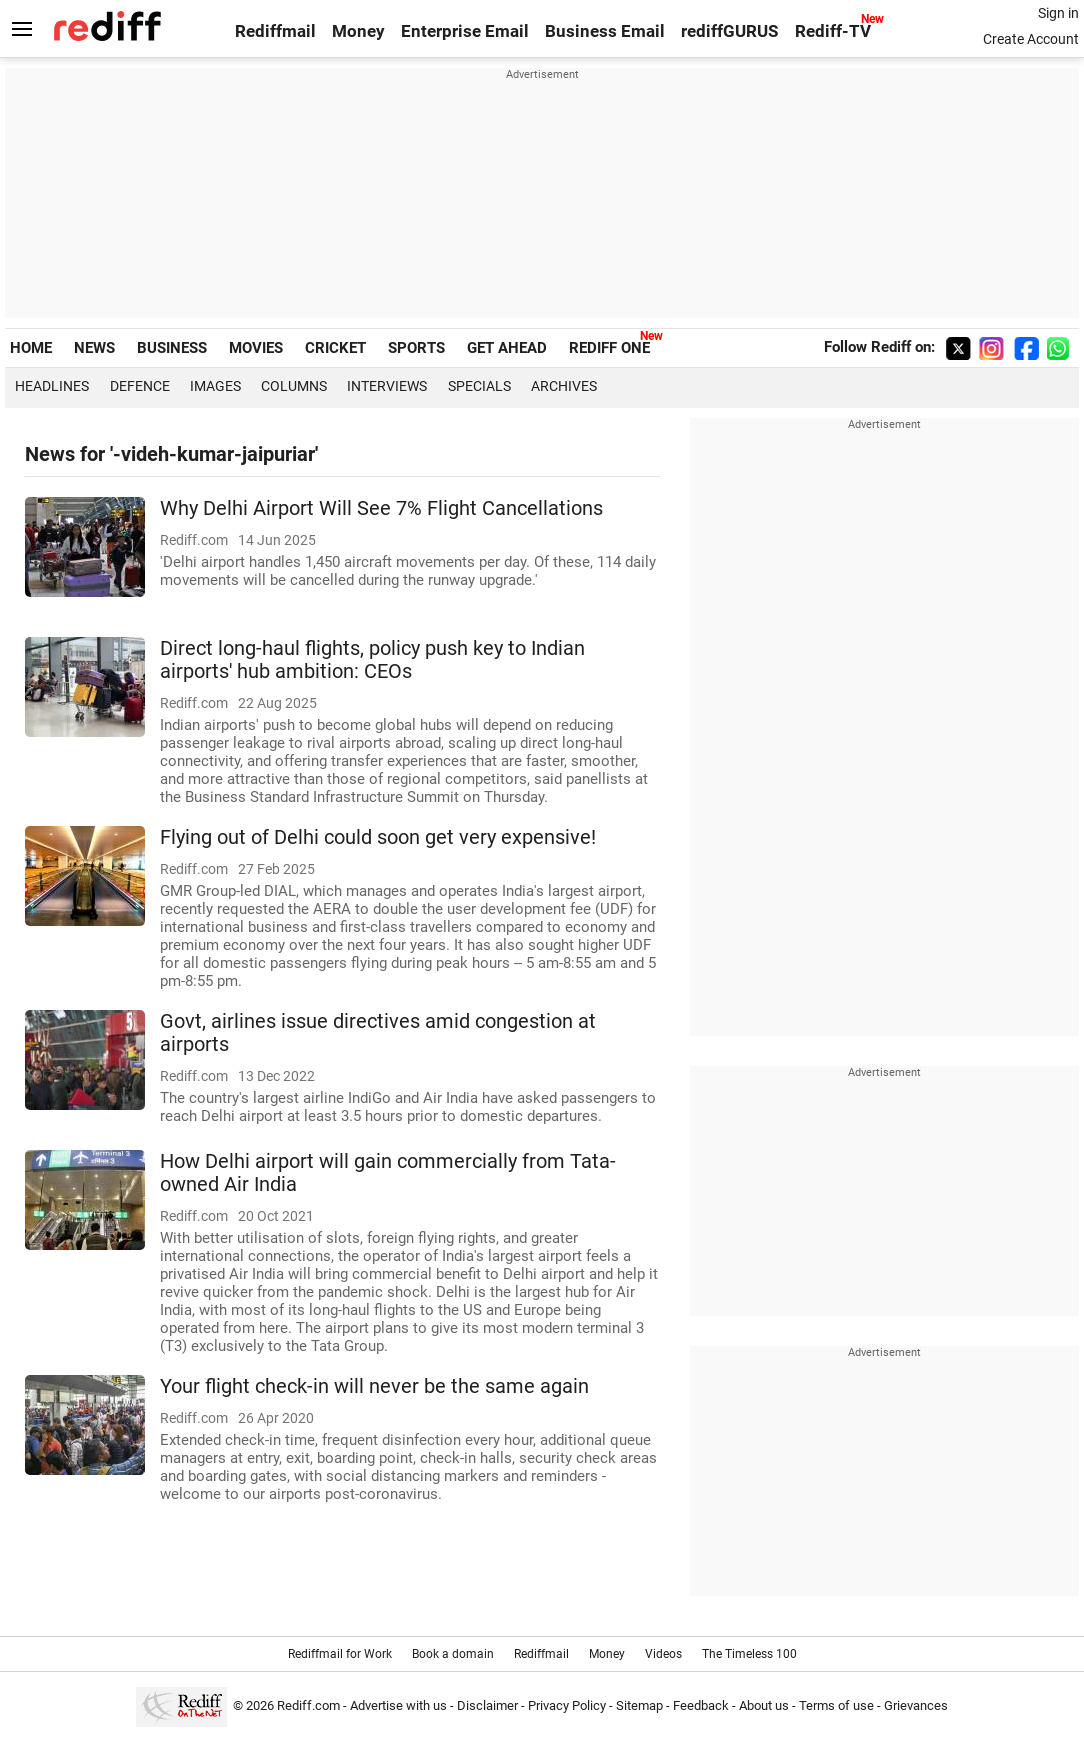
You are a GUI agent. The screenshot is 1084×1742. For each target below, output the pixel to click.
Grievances (916, 1705)
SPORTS (416, 348)
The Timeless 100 (749, 1654)
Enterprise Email (465, 31)
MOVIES (256, 348)
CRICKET (335, 348)
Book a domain (453, 1654)
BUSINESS (172, 348)
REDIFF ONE (609, 348)
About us (764, 1705)
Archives (564, 386)
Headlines (52, 386)
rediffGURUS (729, 31)
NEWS (94, 348)
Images (215, 386)
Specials (479, 386)
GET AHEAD (507, 348)
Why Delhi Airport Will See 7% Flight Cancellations (381, 508)
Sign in (1058, 13)
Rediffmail (275, 31)
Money (358, 31)
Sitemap (639, 1705)
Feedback (701, 1705)
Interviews (387, 386)
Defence (140, 386)
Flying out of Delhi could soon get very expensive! (378, 837)
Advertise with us (398, 1705)
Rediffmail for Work (340, 1654)
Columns (294, 386)
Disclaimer (487, 1705)
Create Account (1031, 39)
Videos (663, 1654)
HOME (31, 348)
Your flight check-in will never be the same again (374, 1386)
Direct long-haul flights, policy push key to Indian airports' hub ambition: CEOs (372, 660)
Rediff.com (308, 1705)
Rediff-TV (833, 31)
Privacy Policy (567, 1705)
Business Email (605, 31)
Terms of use (836, 1705)
